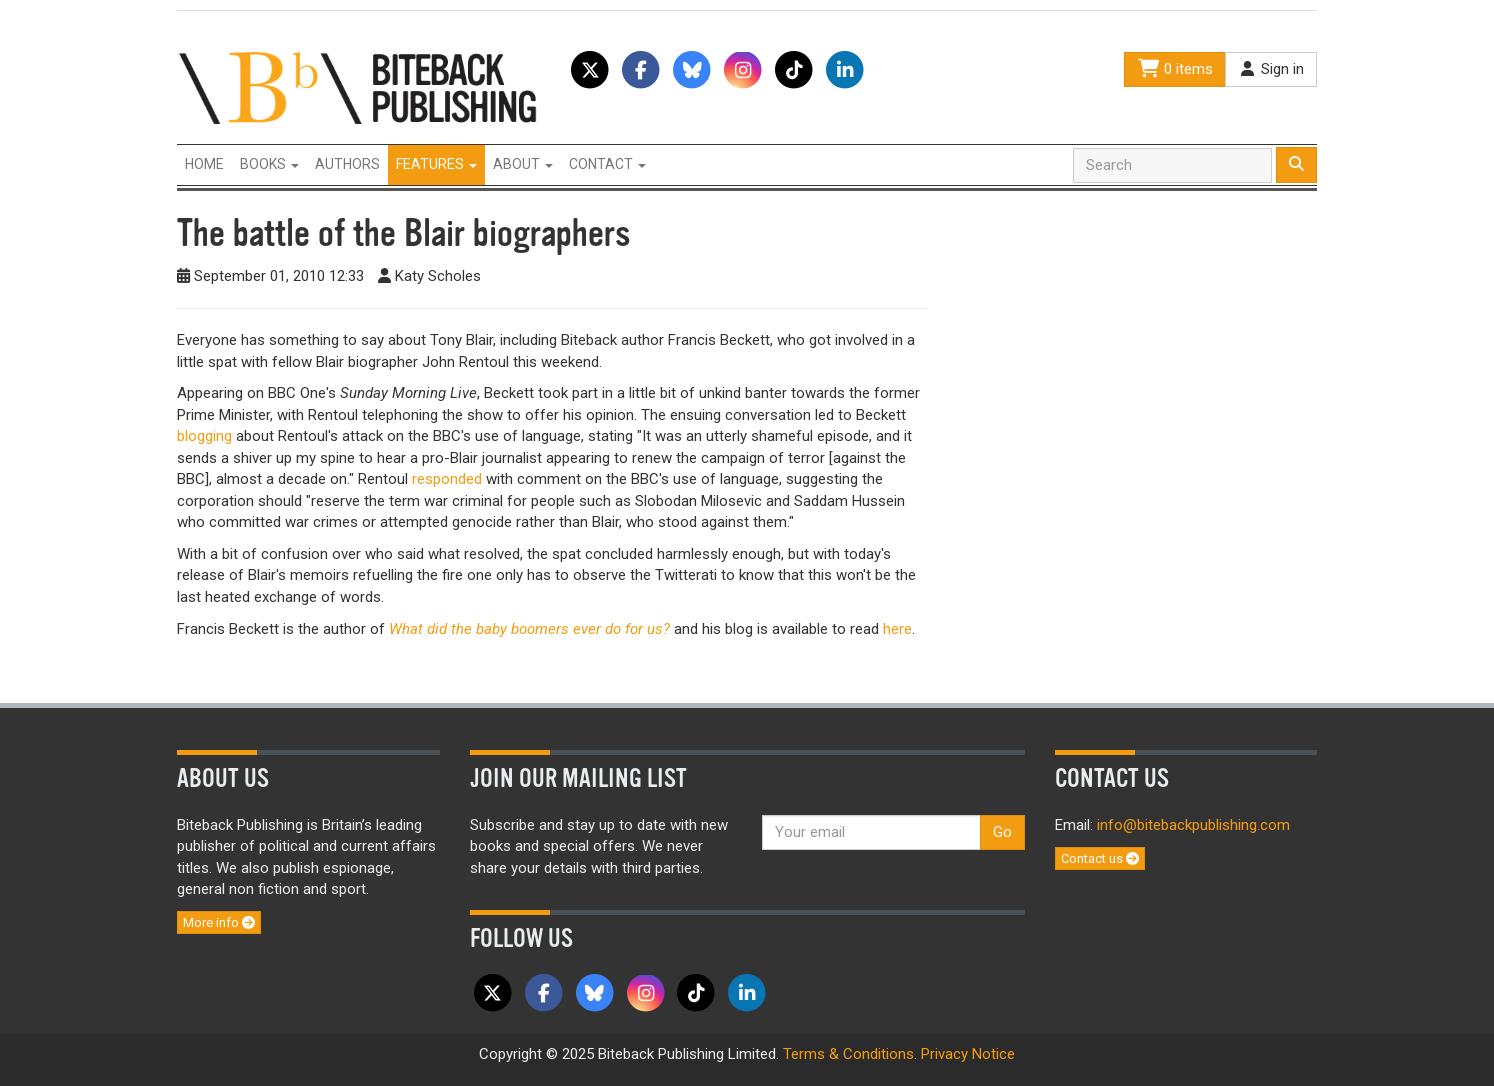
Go (1002, 832)
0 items (1175, 69)
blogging (204, 436)
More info (219, 922)
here (897, 629)
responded (447, 479)
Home (204, 164)
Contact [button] (607, 164)
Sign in (1271, 69)
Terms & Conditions (848, 1054)
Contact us (1100, 858)
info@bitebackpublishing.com (1193, 825)
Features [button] (436, 164)
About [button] (523, 164)
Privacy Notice (968, 1054)
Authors (347, 164)
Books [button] (269, 164)
